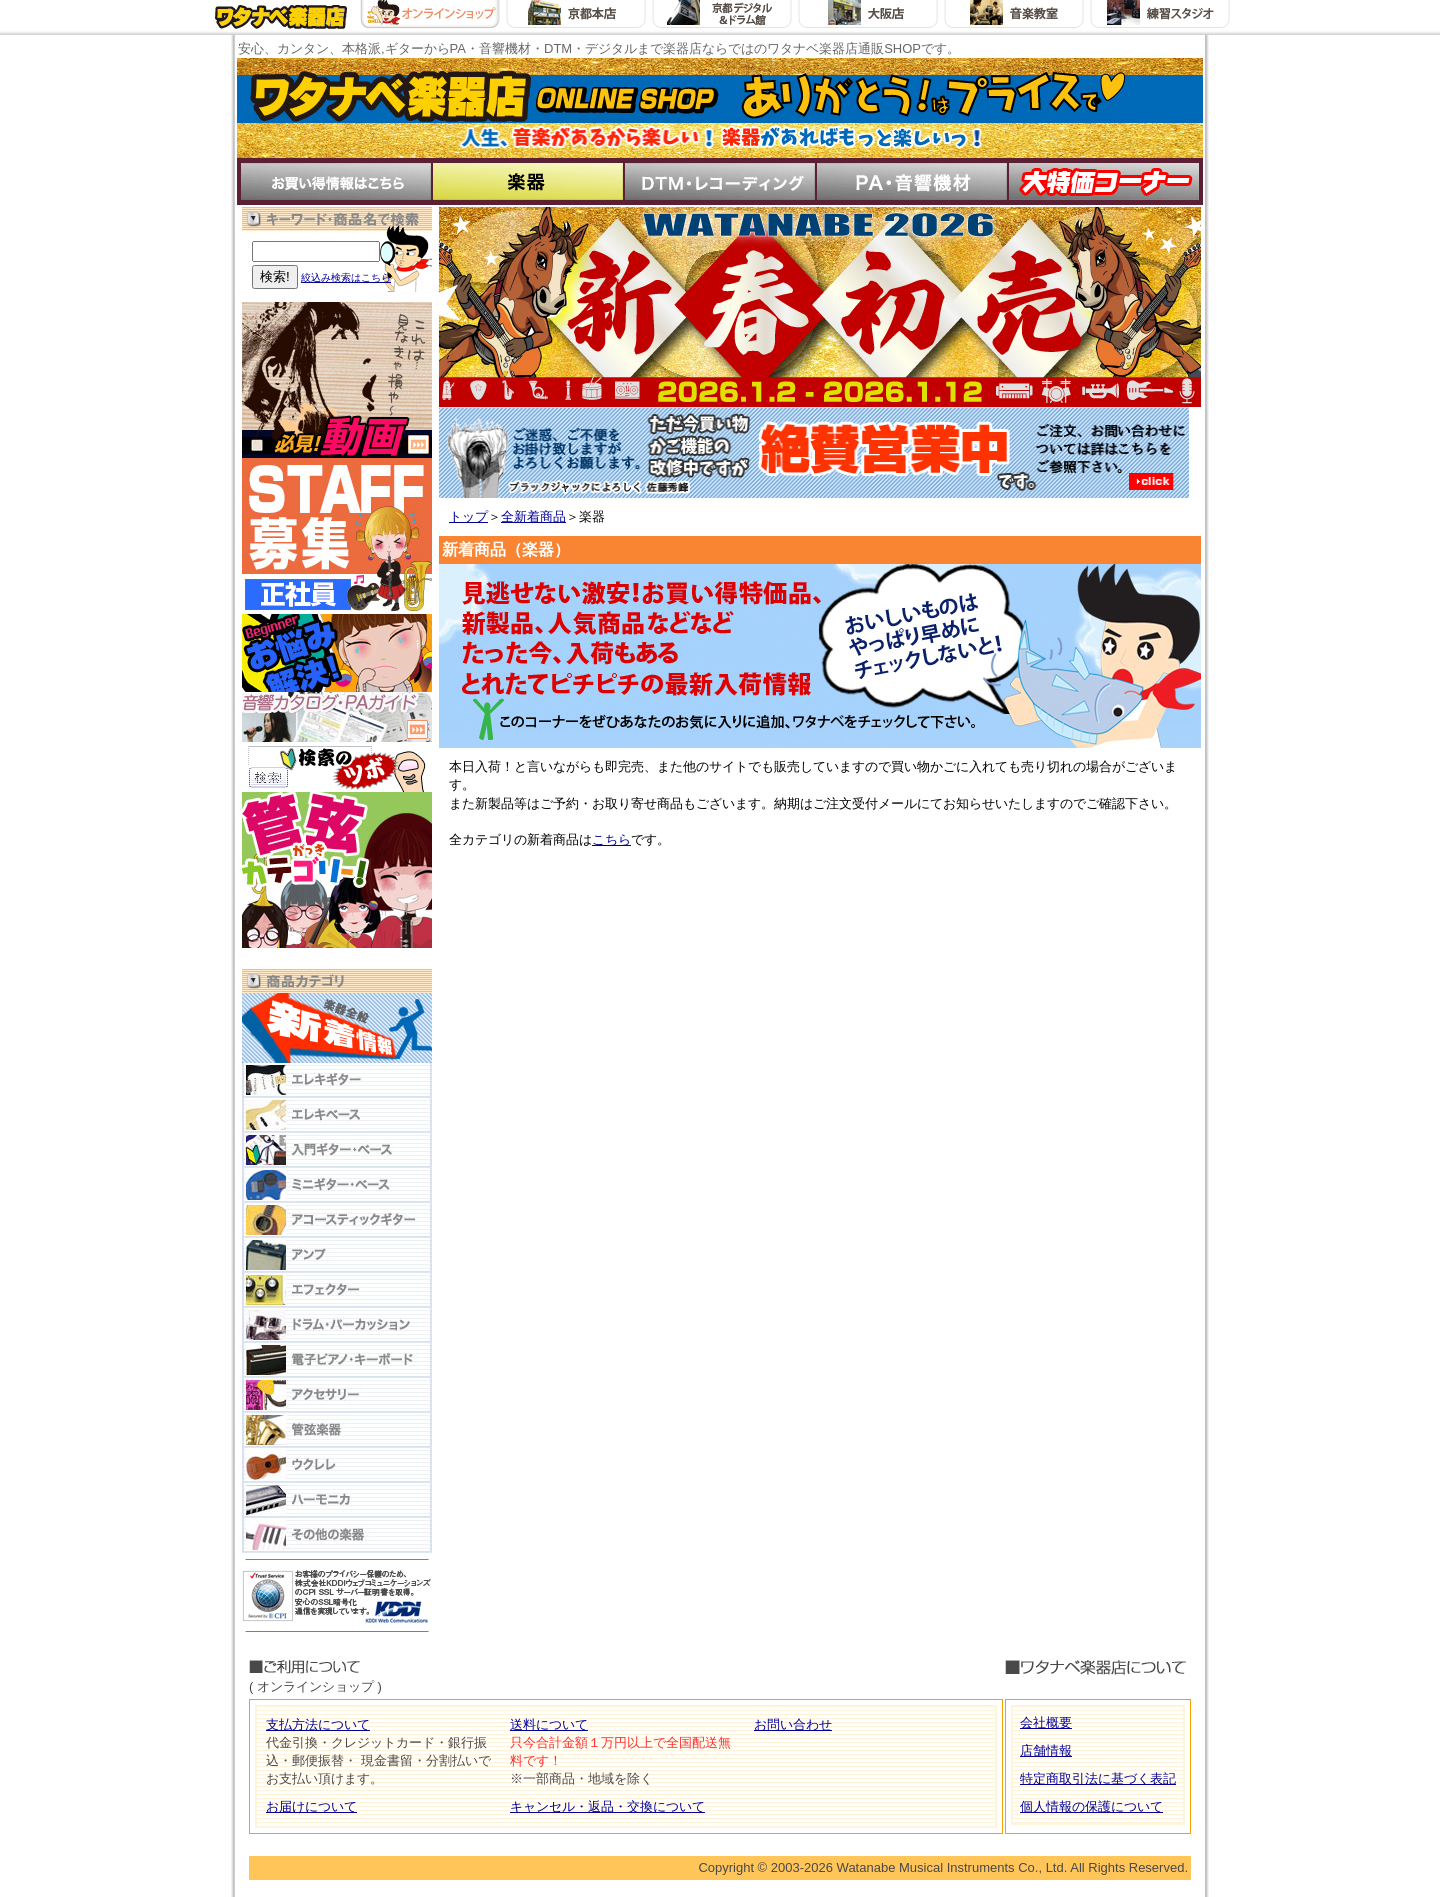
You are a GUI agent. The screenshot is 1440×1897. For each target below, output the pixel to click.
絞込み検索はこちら (346, 277)
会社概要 (1046, 1722)
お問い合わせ (793, 1724)
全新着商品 (533, 516)
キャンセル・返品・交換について (607, 1806)
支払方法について (318, 1724)
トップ (468, 516)
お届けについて (311, 1806)
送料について (549, 1724)
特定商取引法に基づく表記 (1098, 1778)
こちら (611, 839)
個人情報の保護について (1091, 1806)
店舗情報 (1046, 1750)
